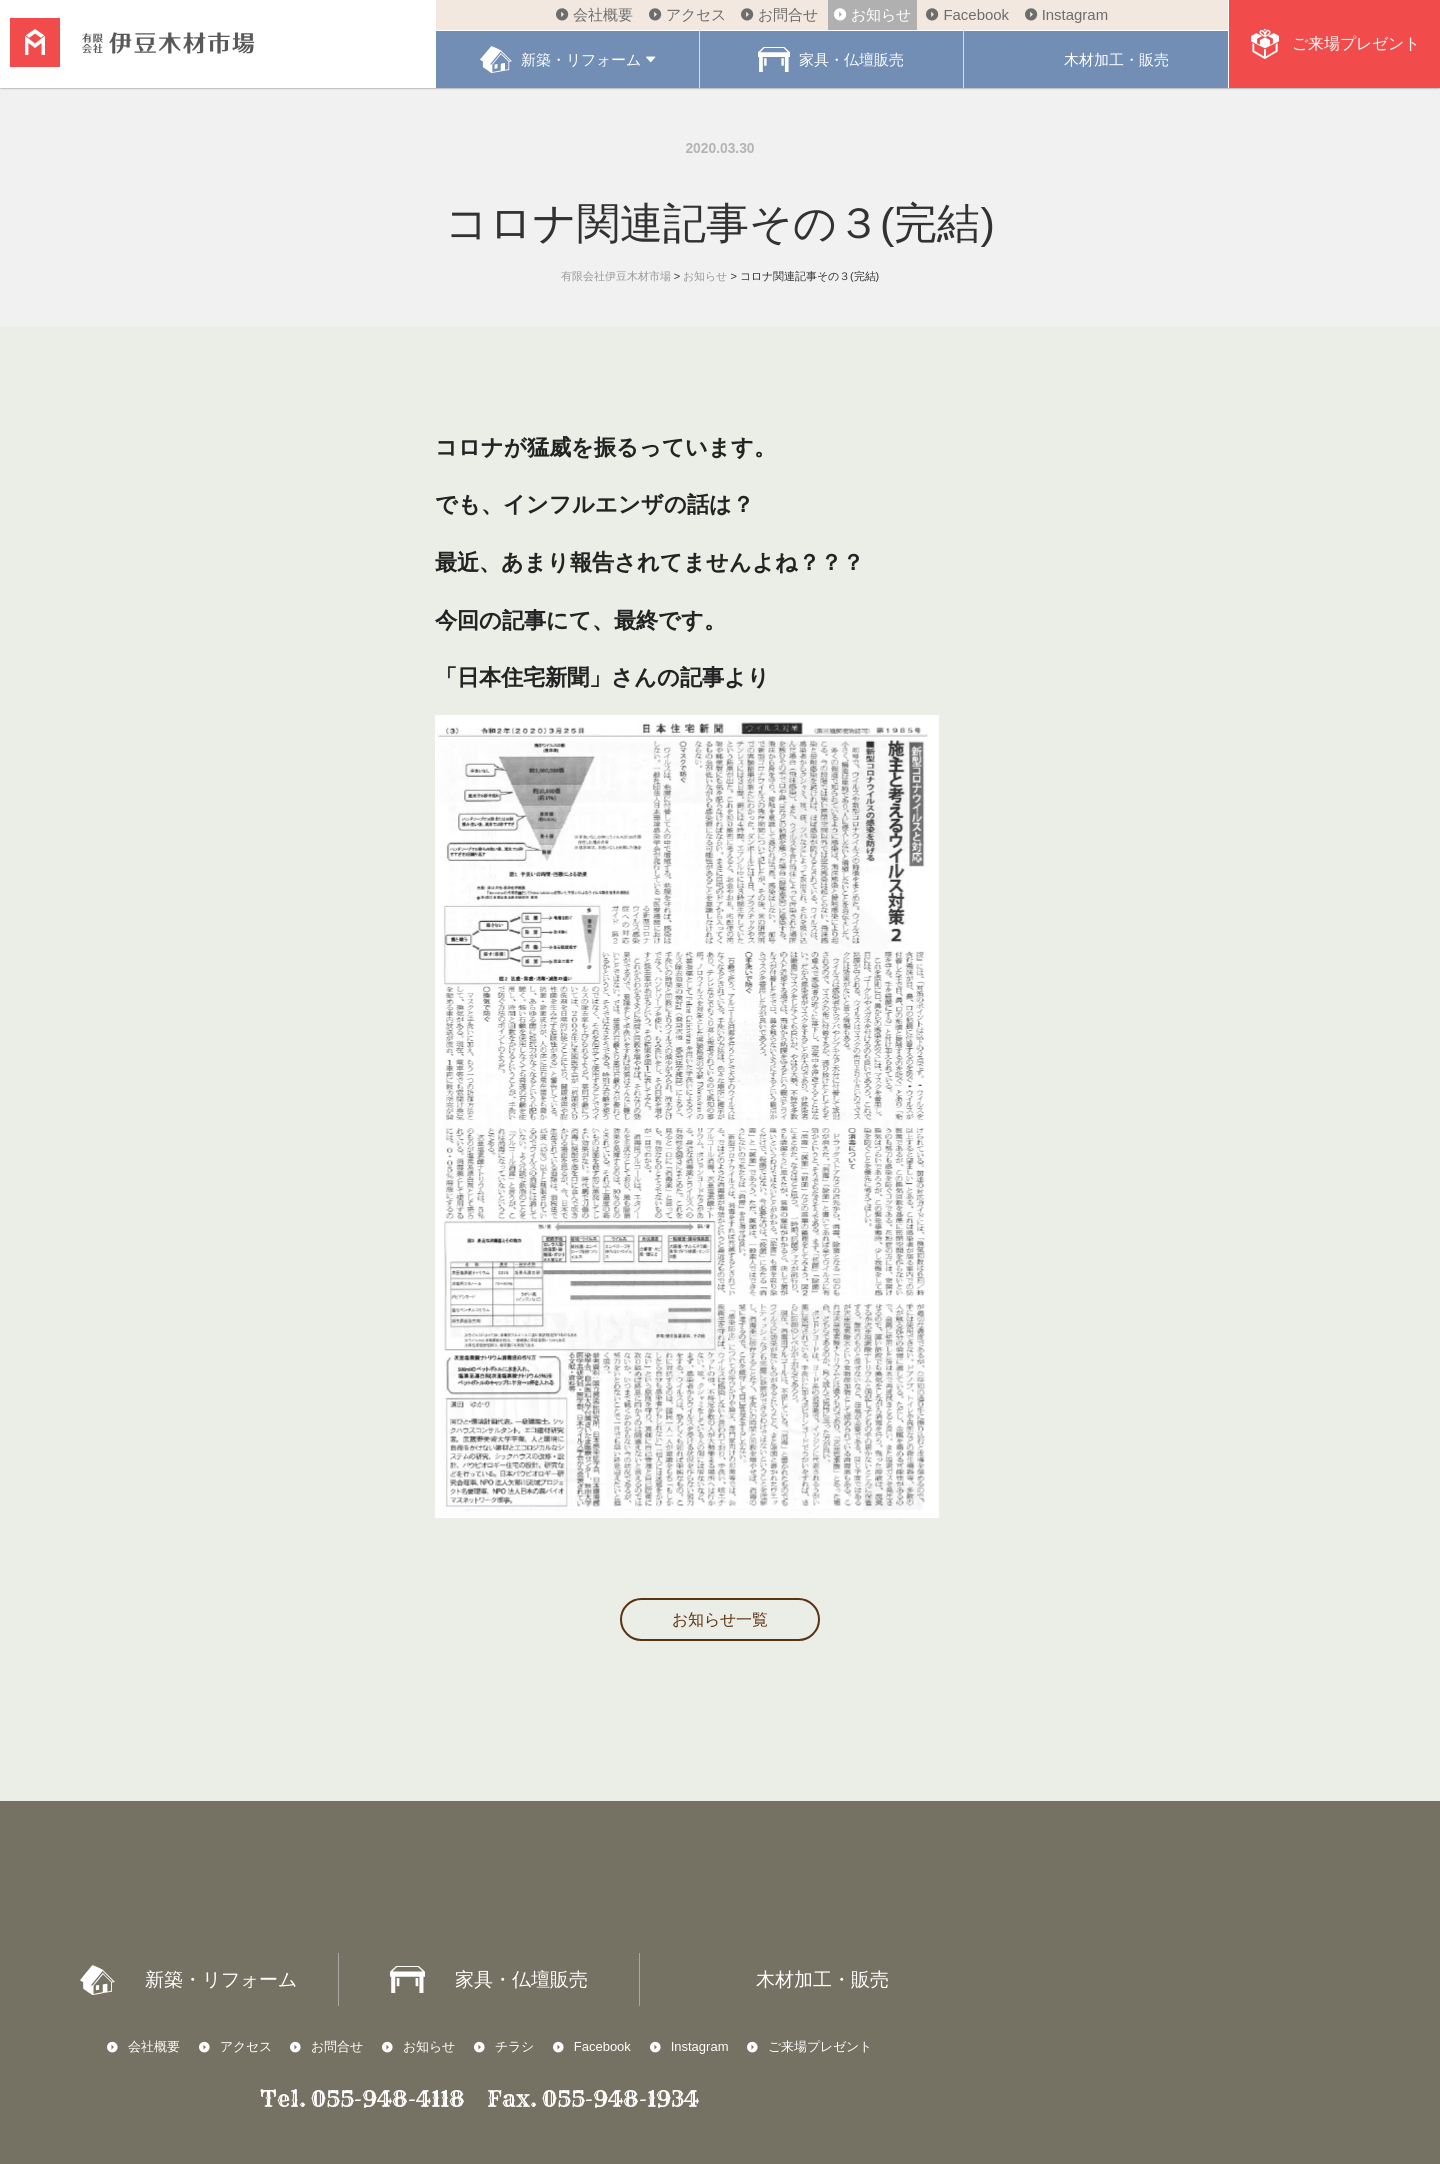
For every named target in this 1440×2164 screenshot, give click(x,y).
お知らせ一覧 (720, 1619)
